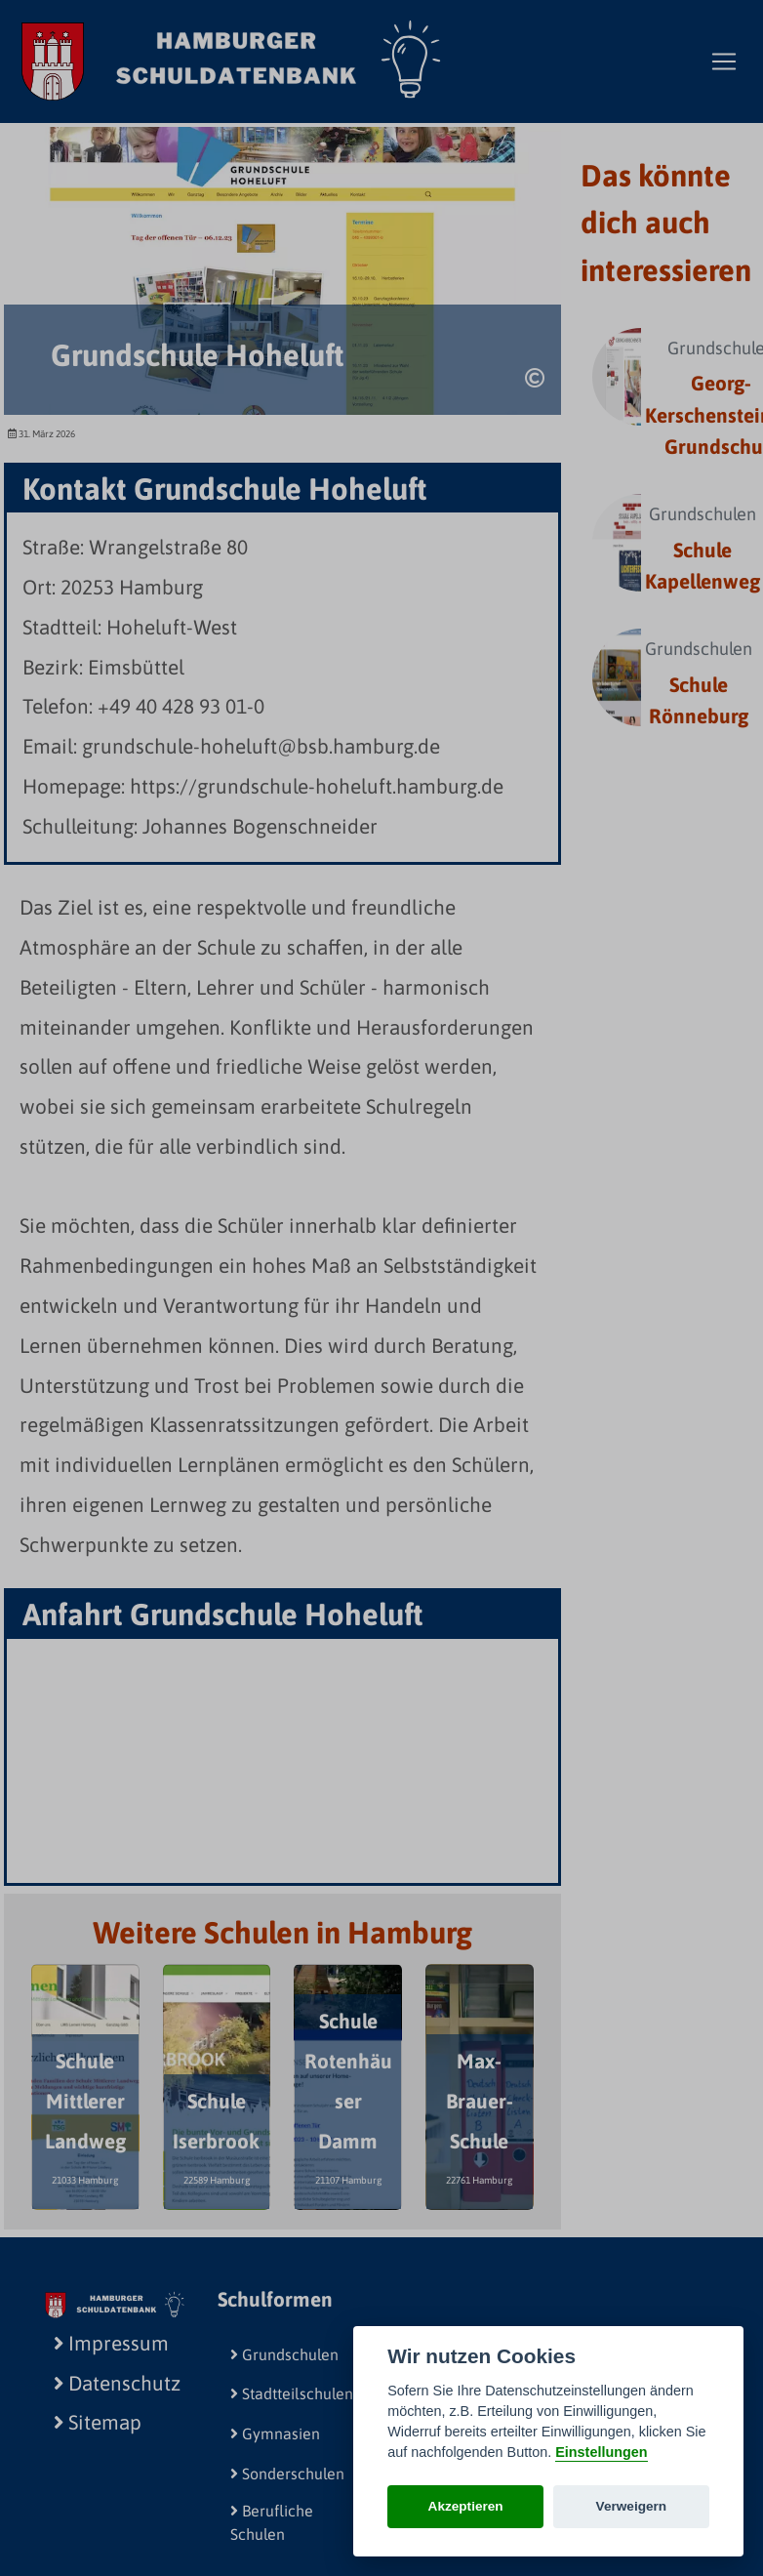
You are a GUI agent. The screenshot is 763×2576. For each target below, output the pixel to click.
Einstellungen (601, 2452)
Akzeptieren (465, 2506)
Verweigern (631, 2506)
